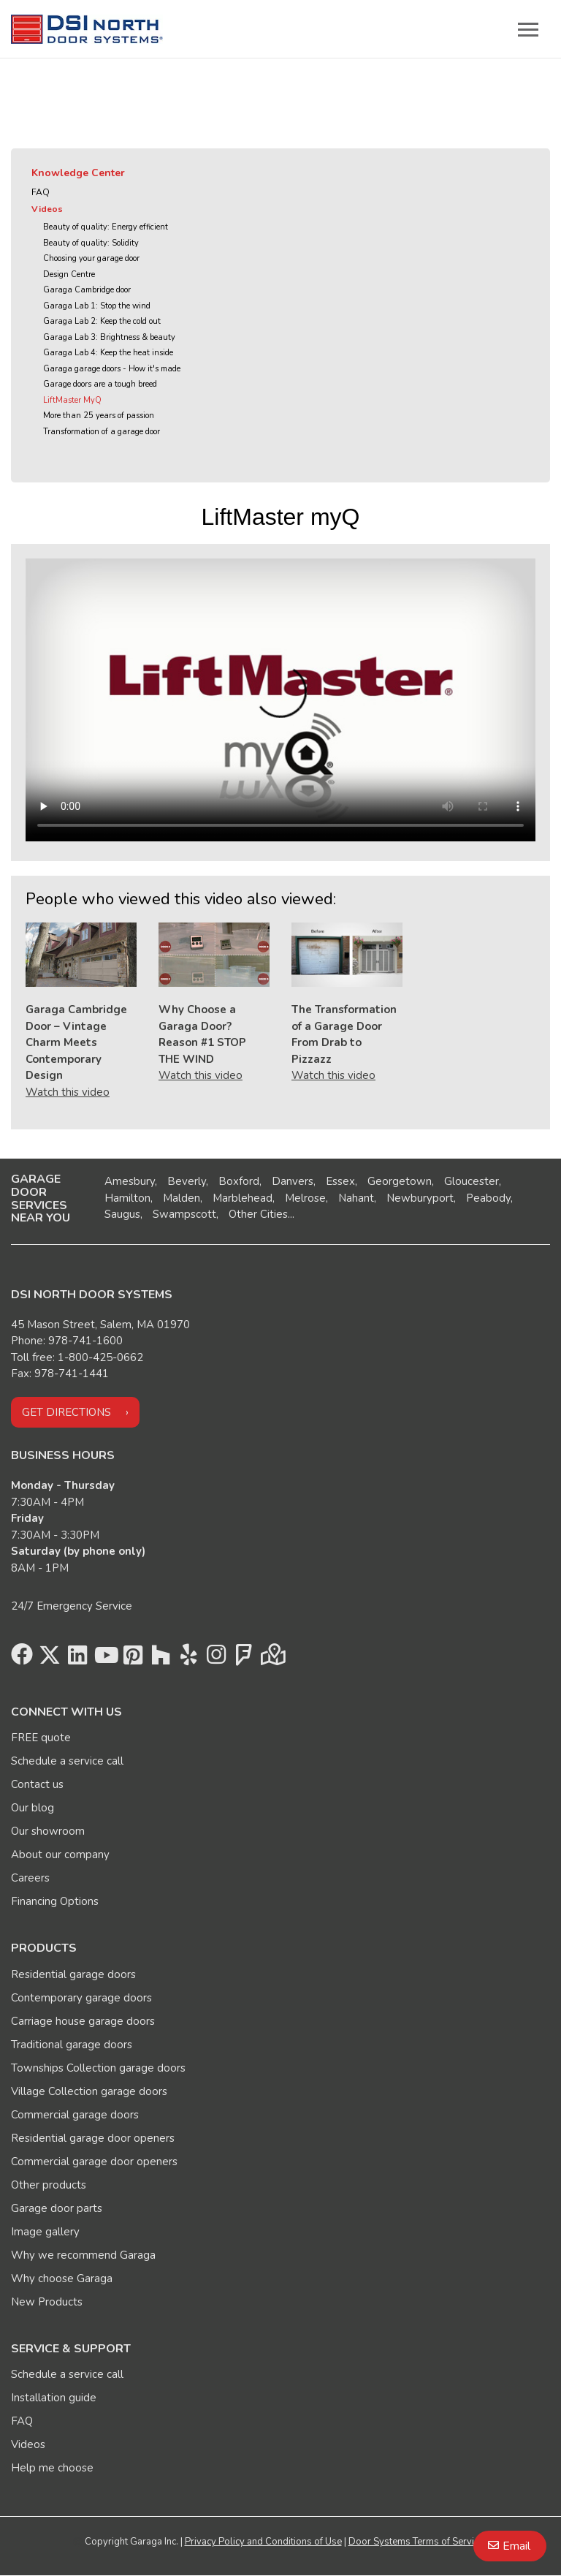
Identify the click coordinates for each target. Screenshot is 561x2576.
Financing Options (55, 1901)
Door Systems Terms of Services (418, 2541)
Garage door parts (56, 2208)
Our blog (32, 1807)
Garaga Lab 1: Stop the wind (96, 305)
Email (516, 2546)
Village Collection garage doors (89, 2091)
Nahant (356, 1198)
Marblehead (242, 1198)
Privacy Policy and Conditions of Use (263, 2541)
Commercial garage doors (75, 2114)
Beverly (186, 1181)
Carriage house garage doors (83, 2021)
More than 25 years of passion (98, 415)
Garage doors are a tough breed (100, 384)
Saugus (122, 1214)
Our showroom (48, 1831)
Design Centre (69, 274)
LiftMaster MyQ (72, 400)
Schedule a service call (67, 1761)
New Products (47, 2302)
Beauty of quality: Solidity (91, 243)
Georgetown (399, 1181)
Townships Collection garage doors (98, 2068)
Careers (30, 1878)
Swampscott (184, 1214)
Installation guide (53, 2397)
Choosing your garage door (91, 258)
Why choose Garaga (61, 2278)
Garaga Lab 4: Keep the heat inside (108, 352)
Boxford (238, 1181)
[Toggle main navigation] (528, 29)
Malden (181, 1198)
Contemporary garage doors (81, 1997)
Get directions (66, 1412)
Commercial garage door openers (94, 2161)
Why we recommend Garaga (83, 2255)
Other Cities (258, 1214)
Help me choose (52, 2468)
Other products (48, 2185)
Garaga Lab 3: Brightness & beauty (109, 337)
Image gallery (45, 2231)
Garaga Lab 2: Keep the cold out (102, 321)
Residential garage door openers (93, 2138)
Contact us (37, 1784)
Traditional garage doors (71, 2044)
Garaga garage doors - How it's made (111, 368)
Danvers (292, 1181)
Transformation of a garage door (101, 431)
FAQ (40, 192)
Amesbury (129, 1181)
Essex (340, 1181)
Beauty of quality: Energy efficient (105, 226)
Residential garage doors (73, 1974)
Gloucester (471, 1181)
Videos (47, 209)
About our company (60, 1854)
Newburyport (420, 1198)
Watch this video (68, 1092)
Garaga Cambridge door (87, 289)
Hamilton (127, 1198)
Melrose (305, 1198)
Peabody (488, 1198)
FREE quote (41, 1737)
